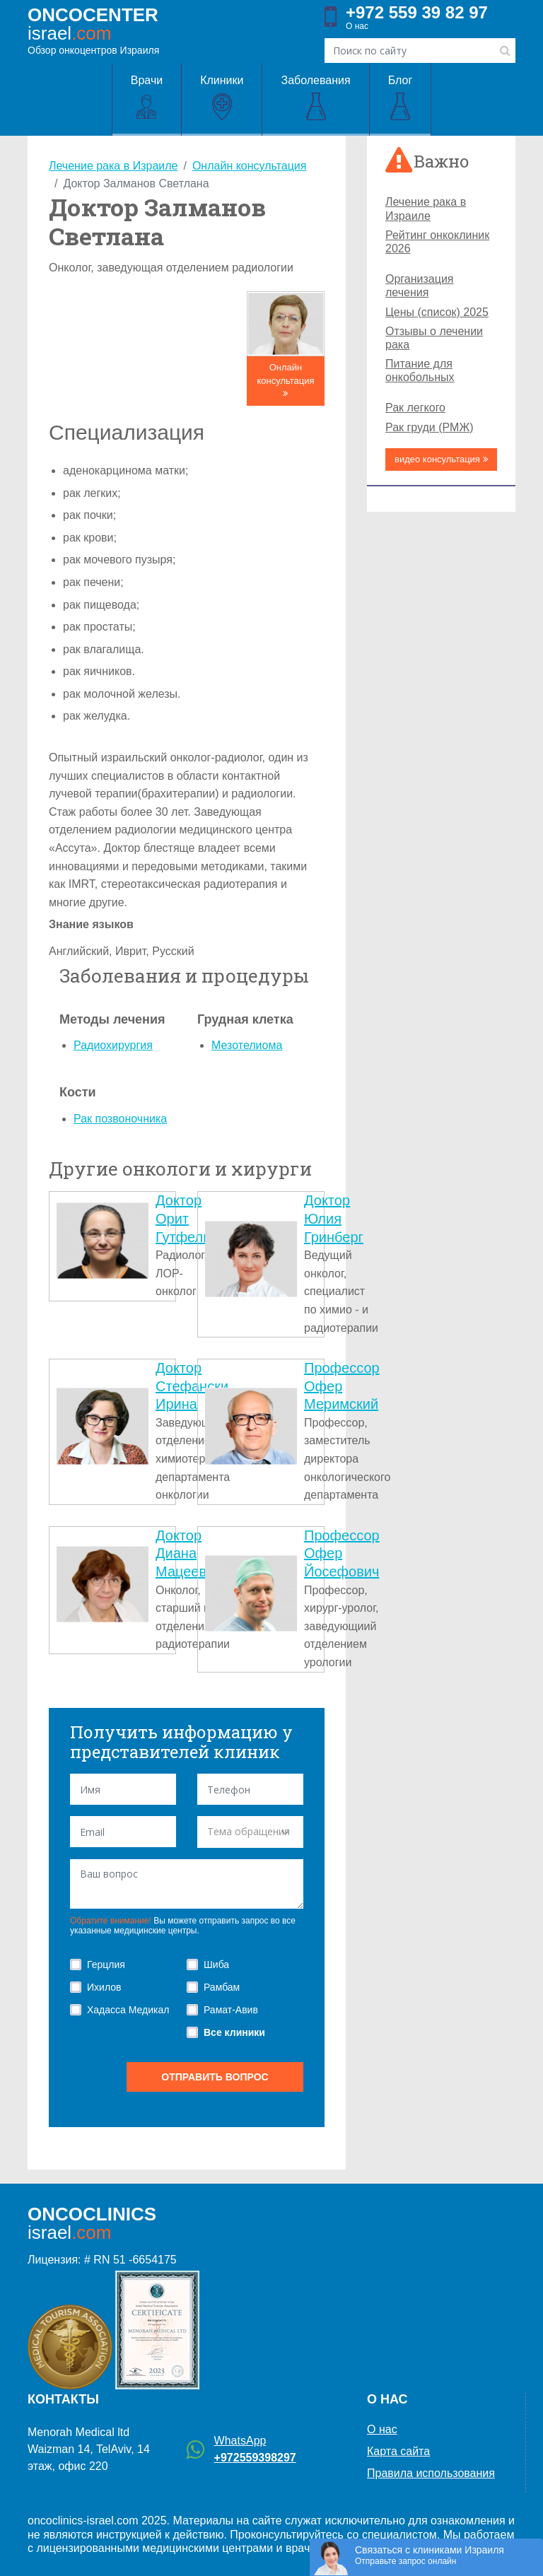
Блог (400, 98)
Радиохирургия (113, 1045)
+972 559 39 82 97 (417, 12)
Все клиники (234, 2032)
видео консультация (441, 459)
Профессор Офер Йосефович (342, 1553)
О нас (357, 26)
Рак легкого (415, 408)
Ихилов (104, 1987)
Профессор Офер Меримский (342, 1386)
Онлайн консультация (285, 380)
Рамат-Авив (231, 2010)
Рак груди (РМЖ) (429, 427)
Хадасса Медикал (128, 2010)
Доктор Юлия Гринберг (333, 1218)
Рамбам (222, 1987)
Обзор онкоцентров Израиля (93, 30)
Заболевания (315, 98)
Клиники (221, 98)
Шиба (216, 1964)
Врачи (147, 98)
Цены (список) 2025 (437, 312)
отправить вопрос (214, 2077)
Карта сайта (398, 2451)
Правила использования (431, 2473)
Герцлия (106, 1964)
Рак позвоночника (120, 1119)
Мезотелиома (246, 1045)
